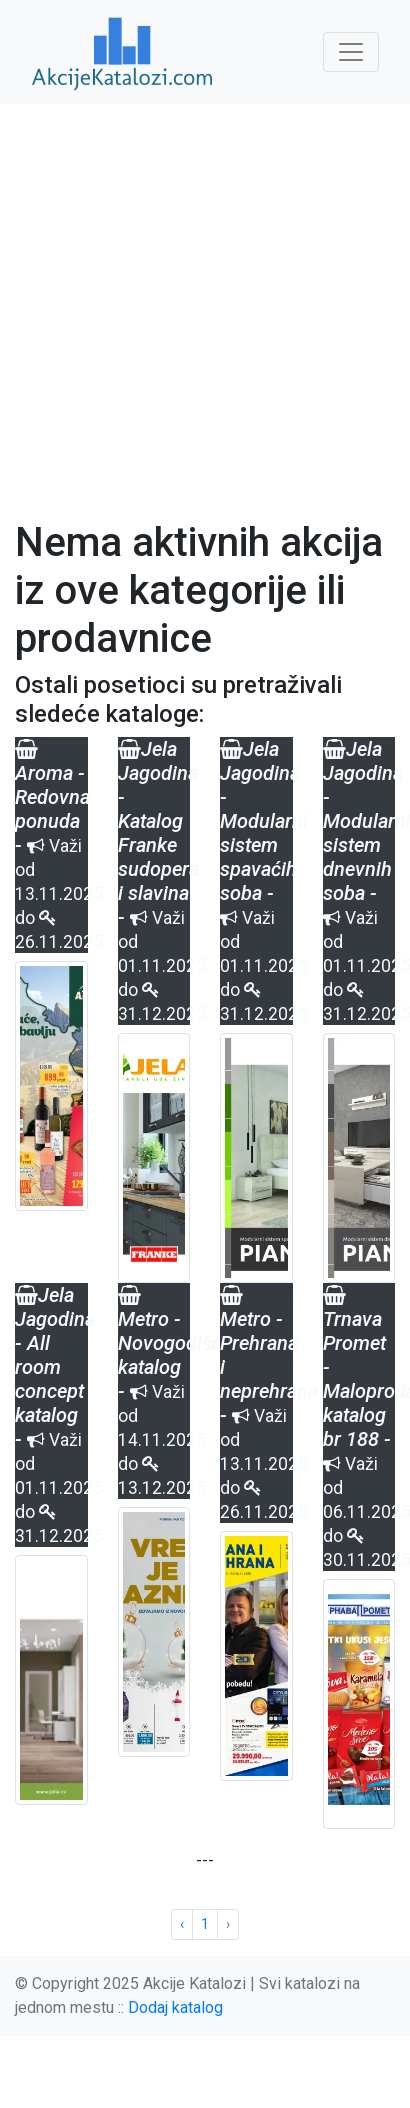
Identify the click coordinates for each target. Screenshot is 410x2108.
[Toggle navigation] (351, 52)
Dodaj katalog (175, 2007)
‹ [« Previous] (182, 1924)
